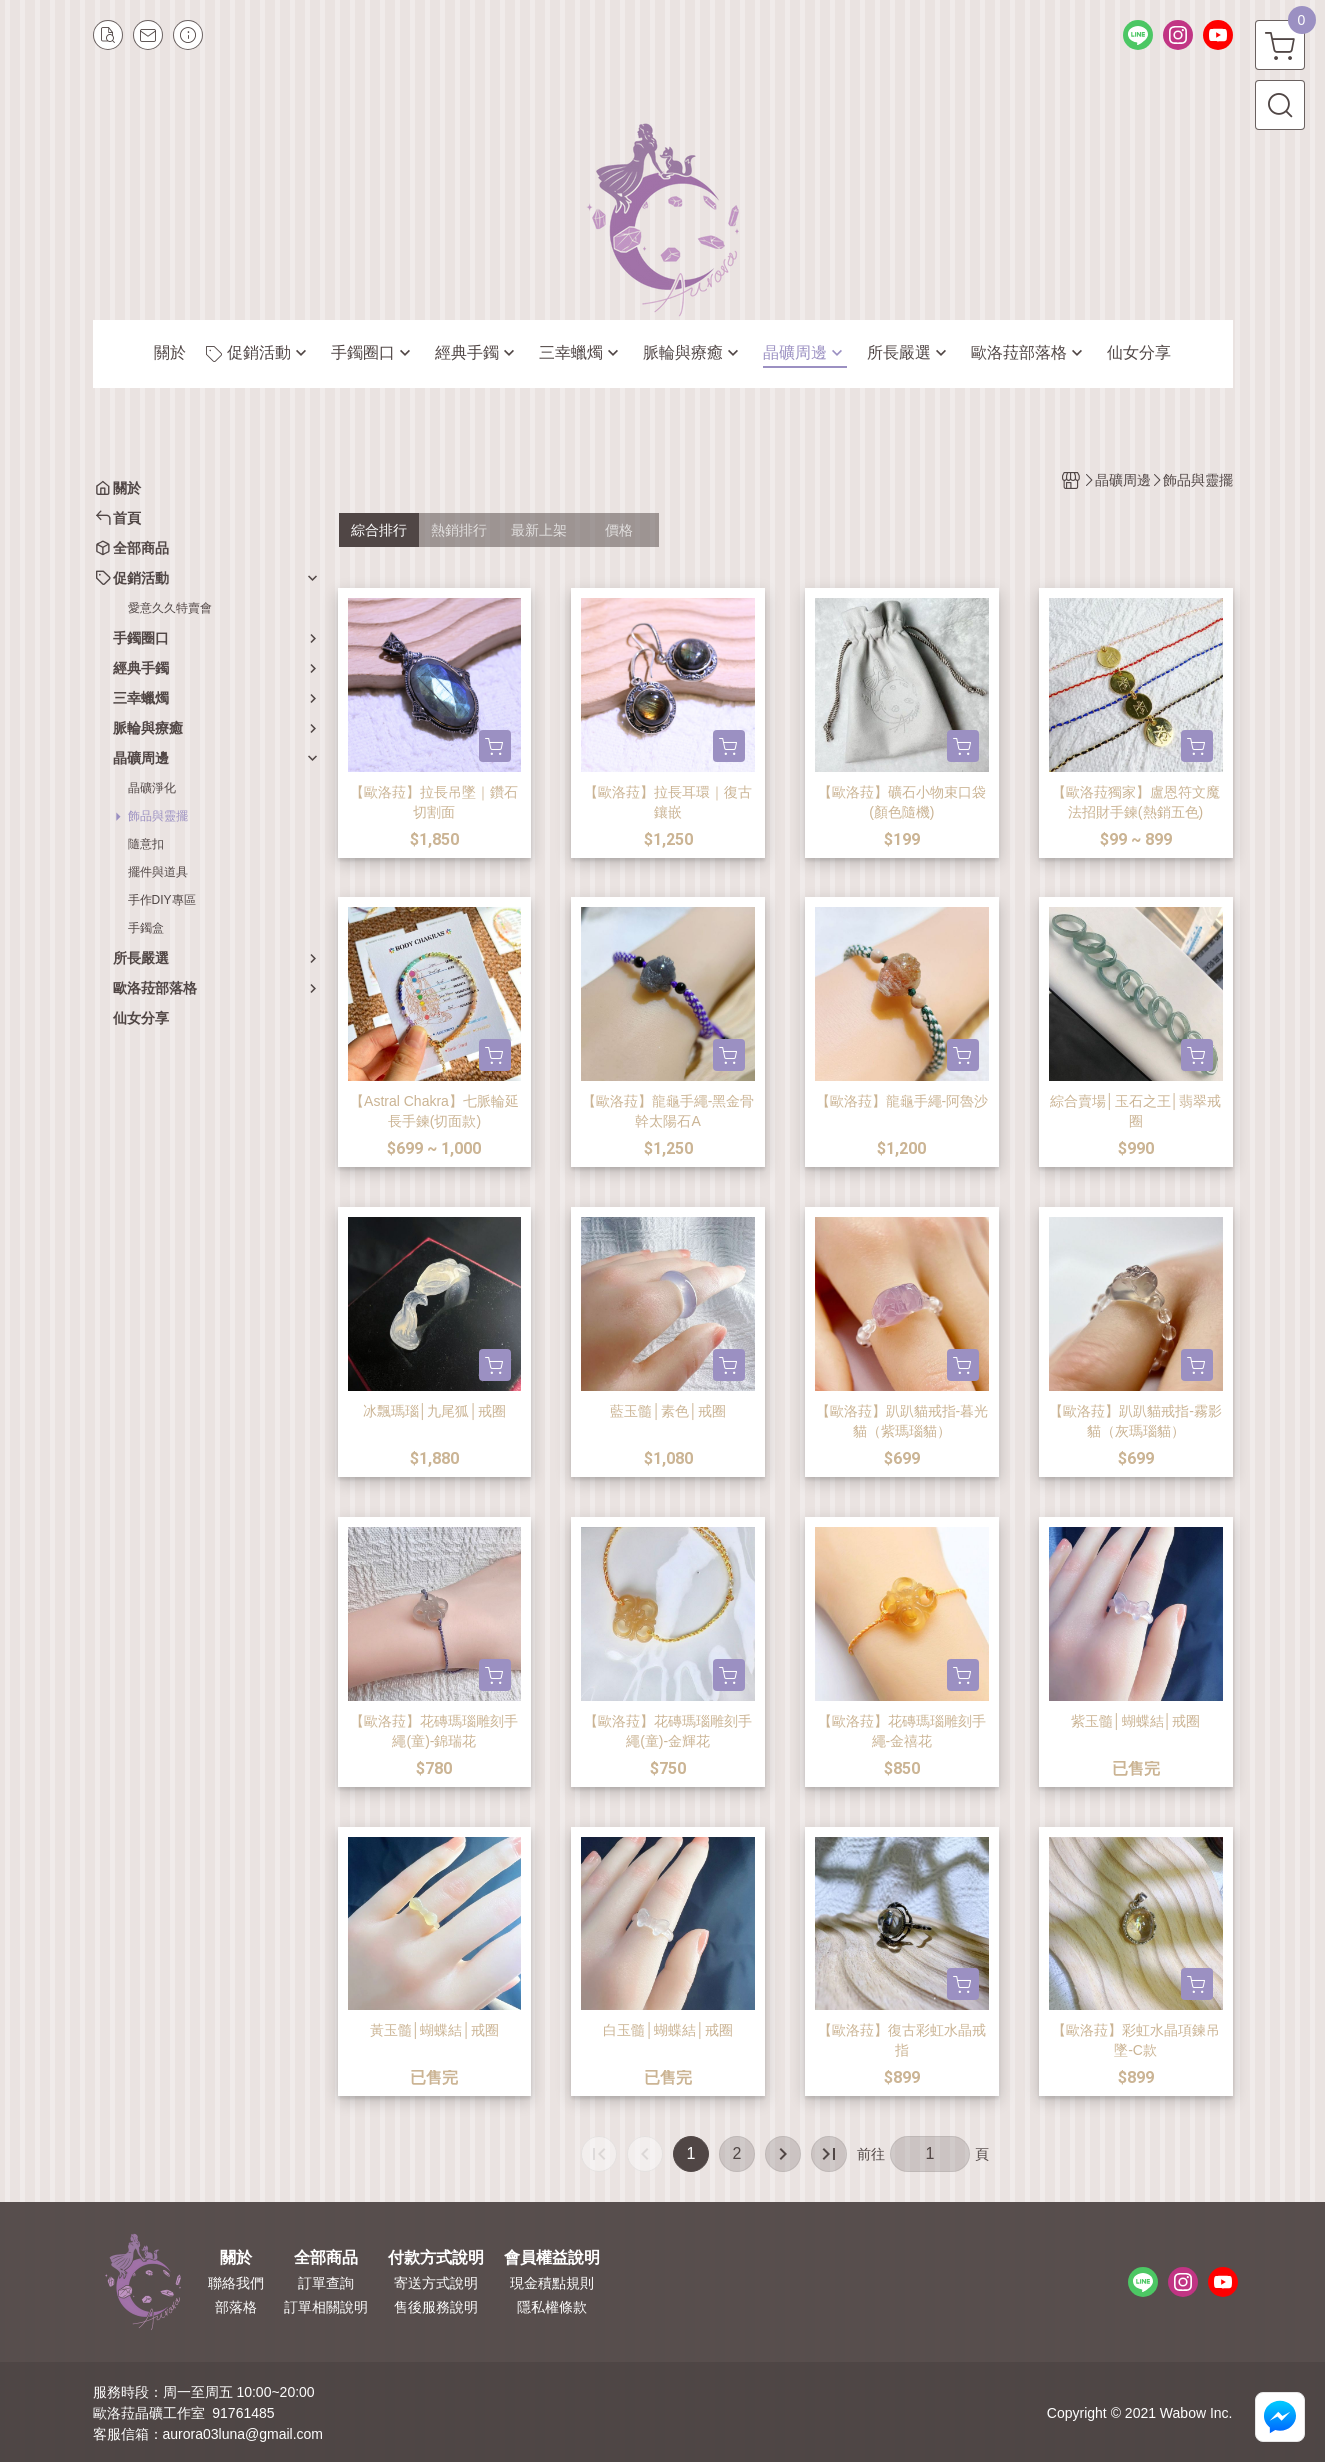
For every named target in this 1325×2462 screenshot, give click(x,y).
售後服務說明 (436, 2307)
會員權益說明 (552, 2258)
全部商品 (326, 2258)
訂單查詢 (326, 2283)
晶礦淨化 (152, 788)
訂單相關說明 (326, 2307)
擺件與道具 (158, 872)
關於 (236, 2258)
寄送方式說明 (436, 2283)
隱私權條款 (552, 2307)
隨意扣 (146, 844)
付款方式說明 (436, 2258)
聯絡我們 (236, 2283)
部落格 (236, 2307)
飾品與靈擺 (158, 816)
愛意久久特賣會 (170, 608)
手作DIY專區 (162, 900)
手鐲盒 (146, 928)
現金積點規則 (552, 2283)
